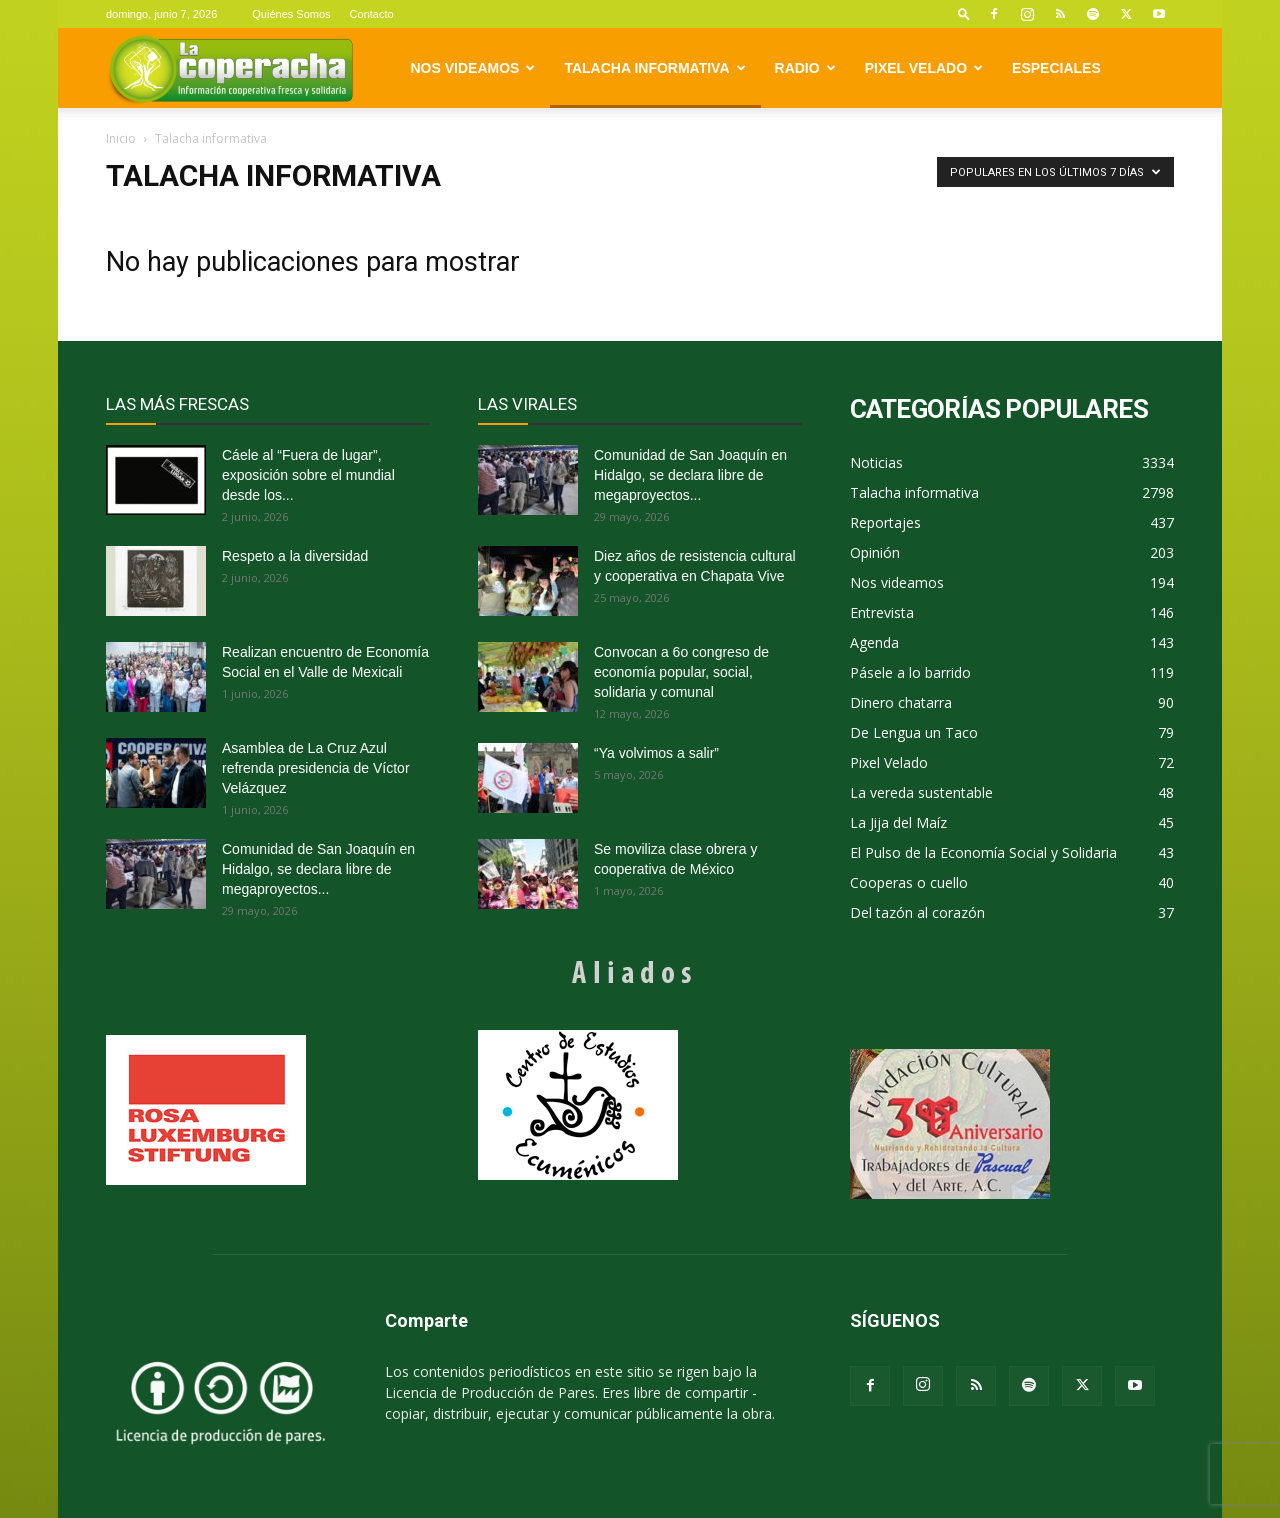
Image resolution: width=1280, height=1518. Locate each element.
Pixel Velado (924, 68)
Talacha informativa (654, 68)
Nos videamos (473, 68)
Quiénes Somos (291, 14)
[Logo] (230, 68)
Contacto (372, 14)
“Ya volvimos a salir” (656, 753)
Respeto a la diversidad (295, 556)
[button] (964, 13)
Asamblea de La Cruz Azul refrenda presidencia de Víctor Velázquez (316, 768)
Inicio (121, 138)
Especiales (1056, 68)
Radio (805, 68)
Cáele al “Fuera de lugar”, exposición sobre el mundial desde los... (308, 475)
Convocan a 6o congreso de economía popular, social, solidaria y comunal (681, 672)
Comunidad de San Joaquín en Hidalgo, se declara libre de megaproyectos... (318, 869)
